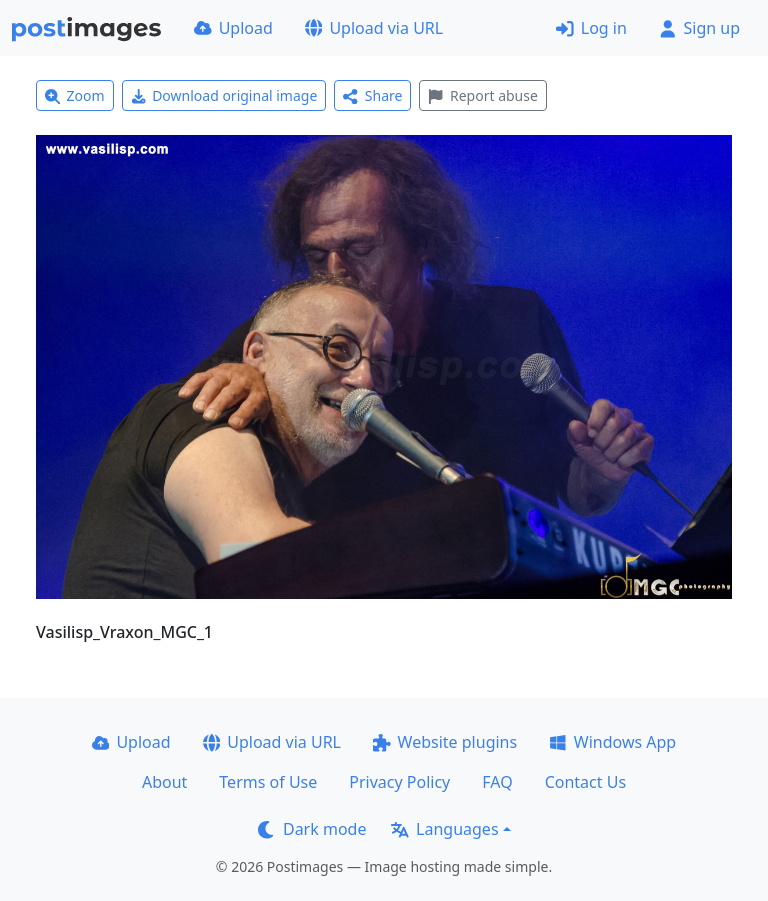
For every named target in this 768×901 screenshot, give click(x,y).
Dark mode (312, 829)
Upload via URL (374, 28)
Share (372, 95)
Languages (444, 829)
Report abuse (482, 95)
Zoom (75, 95)
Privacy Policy (399, 782)
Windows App (612, 742)
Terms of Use (268, 782)
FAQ (497, 782)
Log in (591, 28)
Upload (233, 28)
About (164, 782)
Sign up (699, 28)
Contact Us (585, 782)
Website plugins (445, 742)
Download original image (224, 95)
